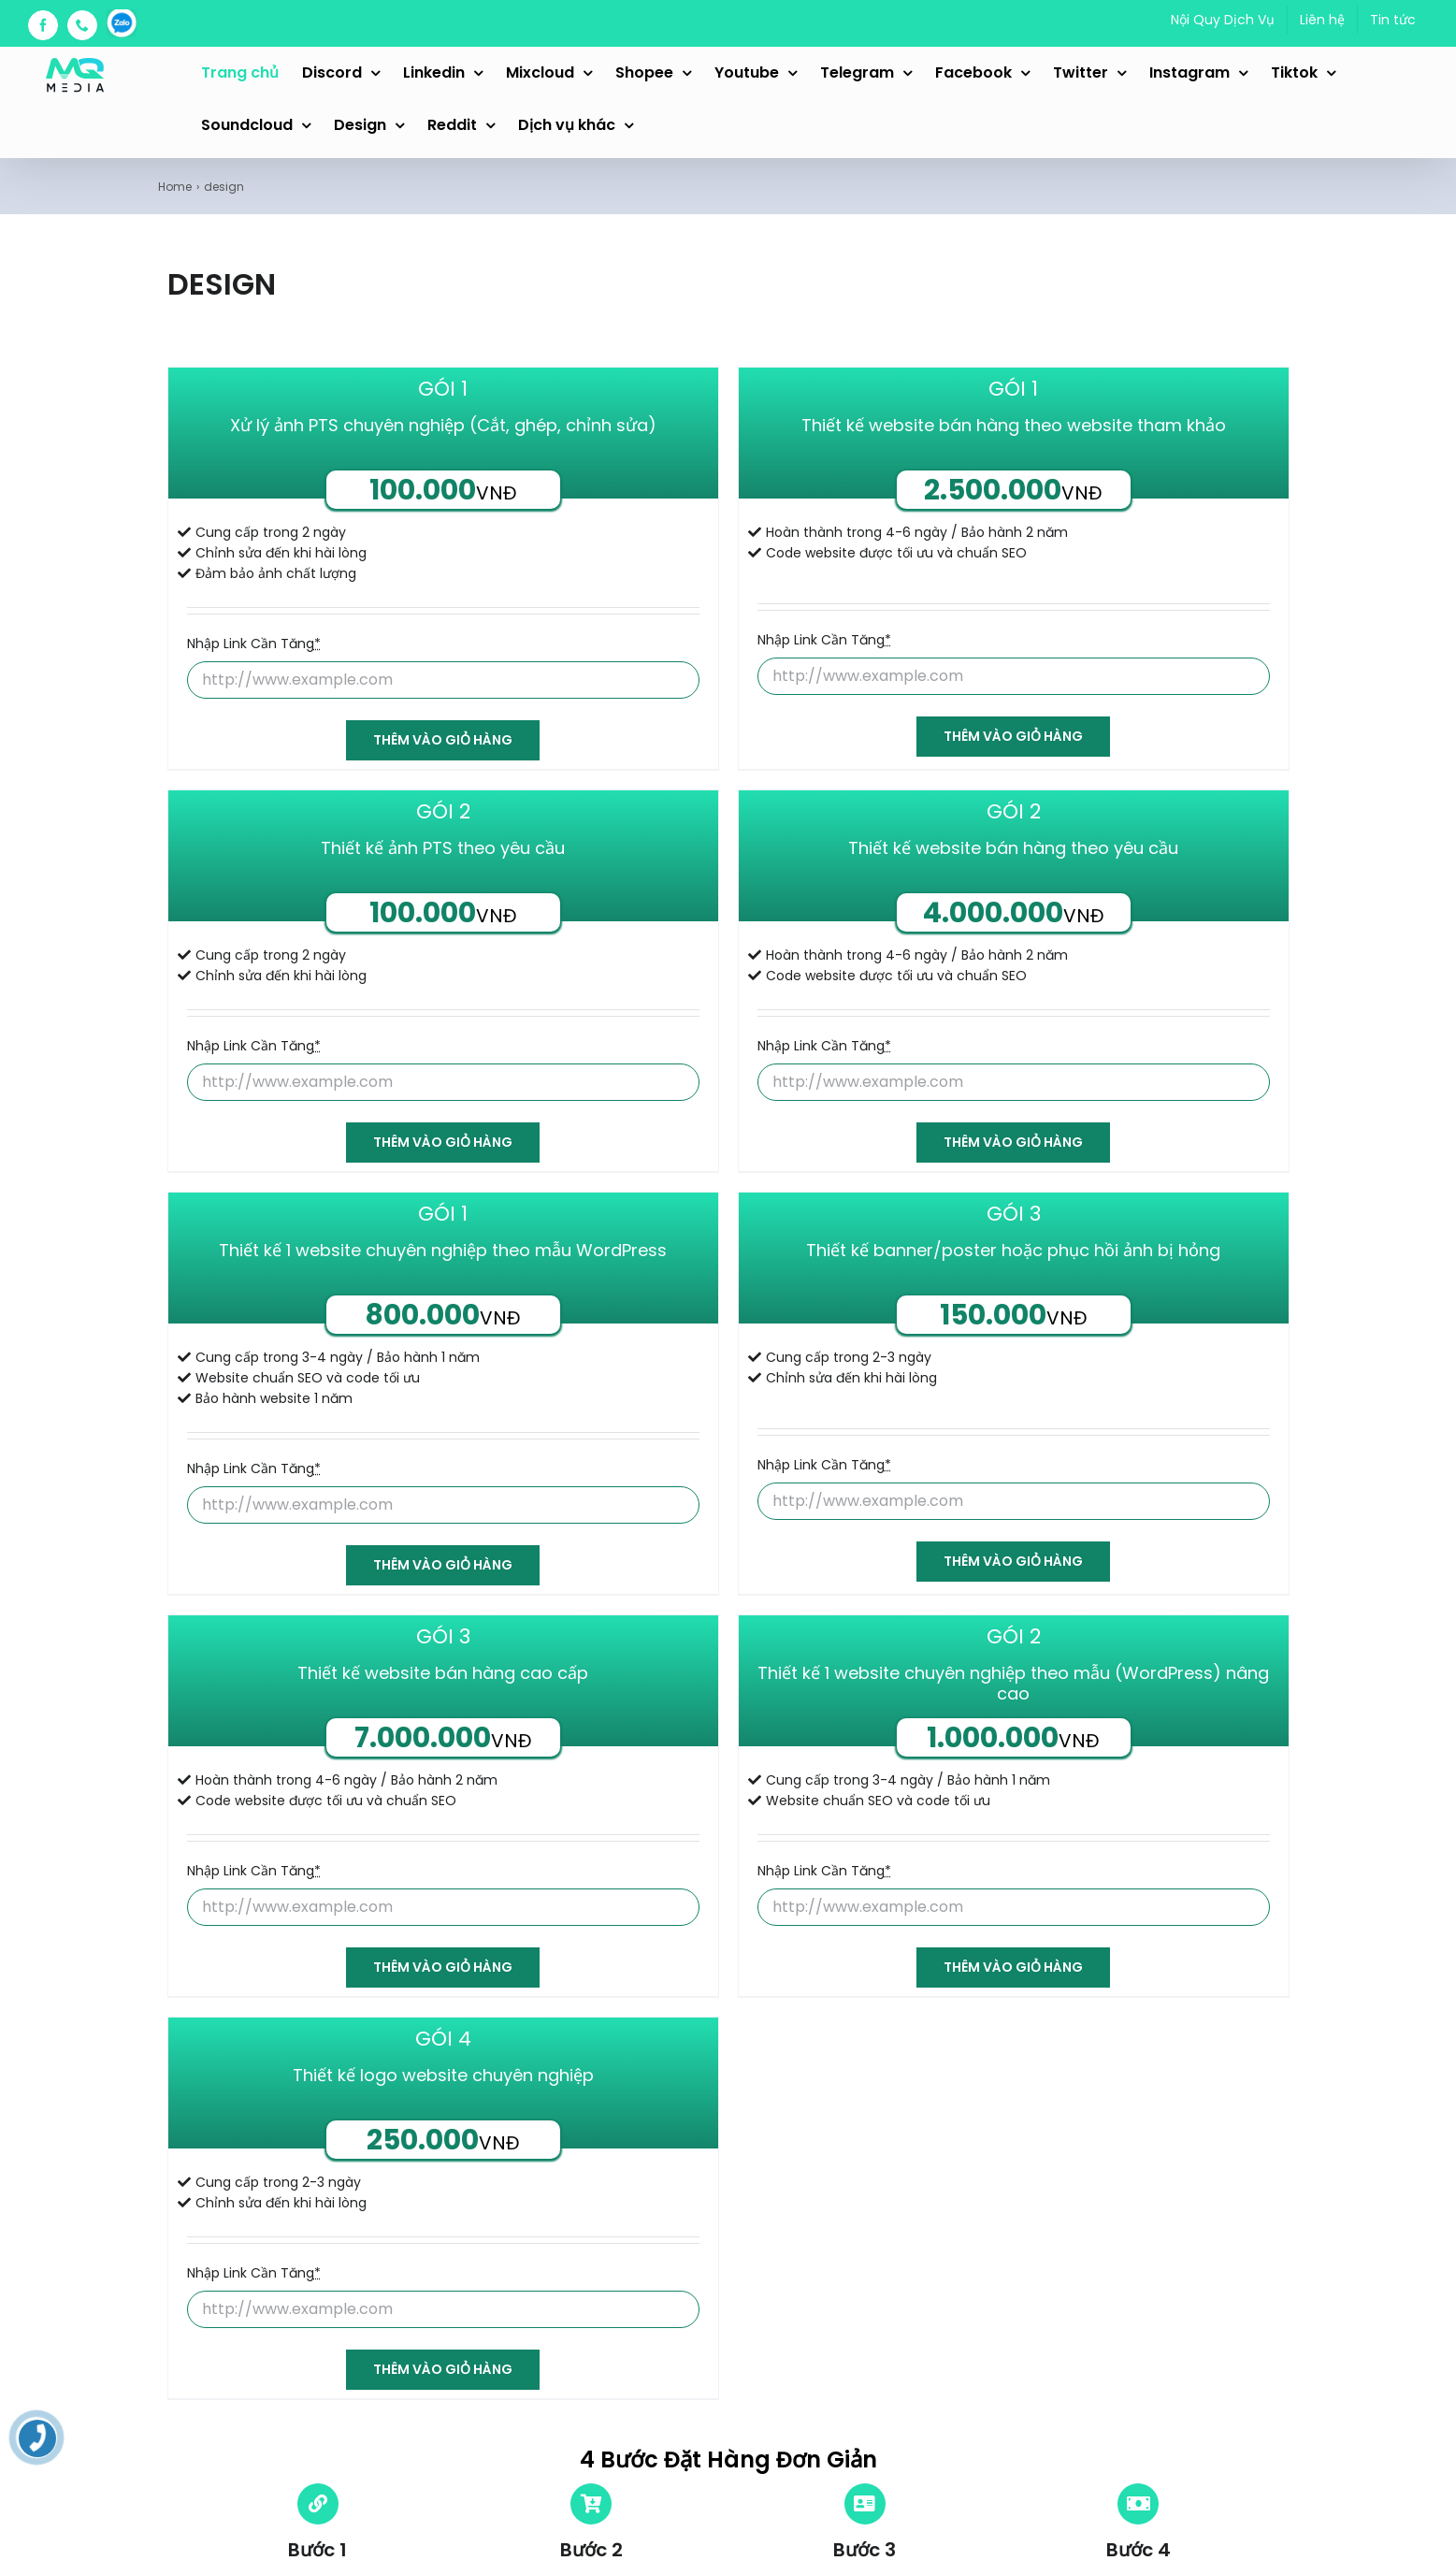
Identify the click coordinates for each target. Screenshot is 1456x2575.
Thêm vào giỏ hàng (442, 740)
